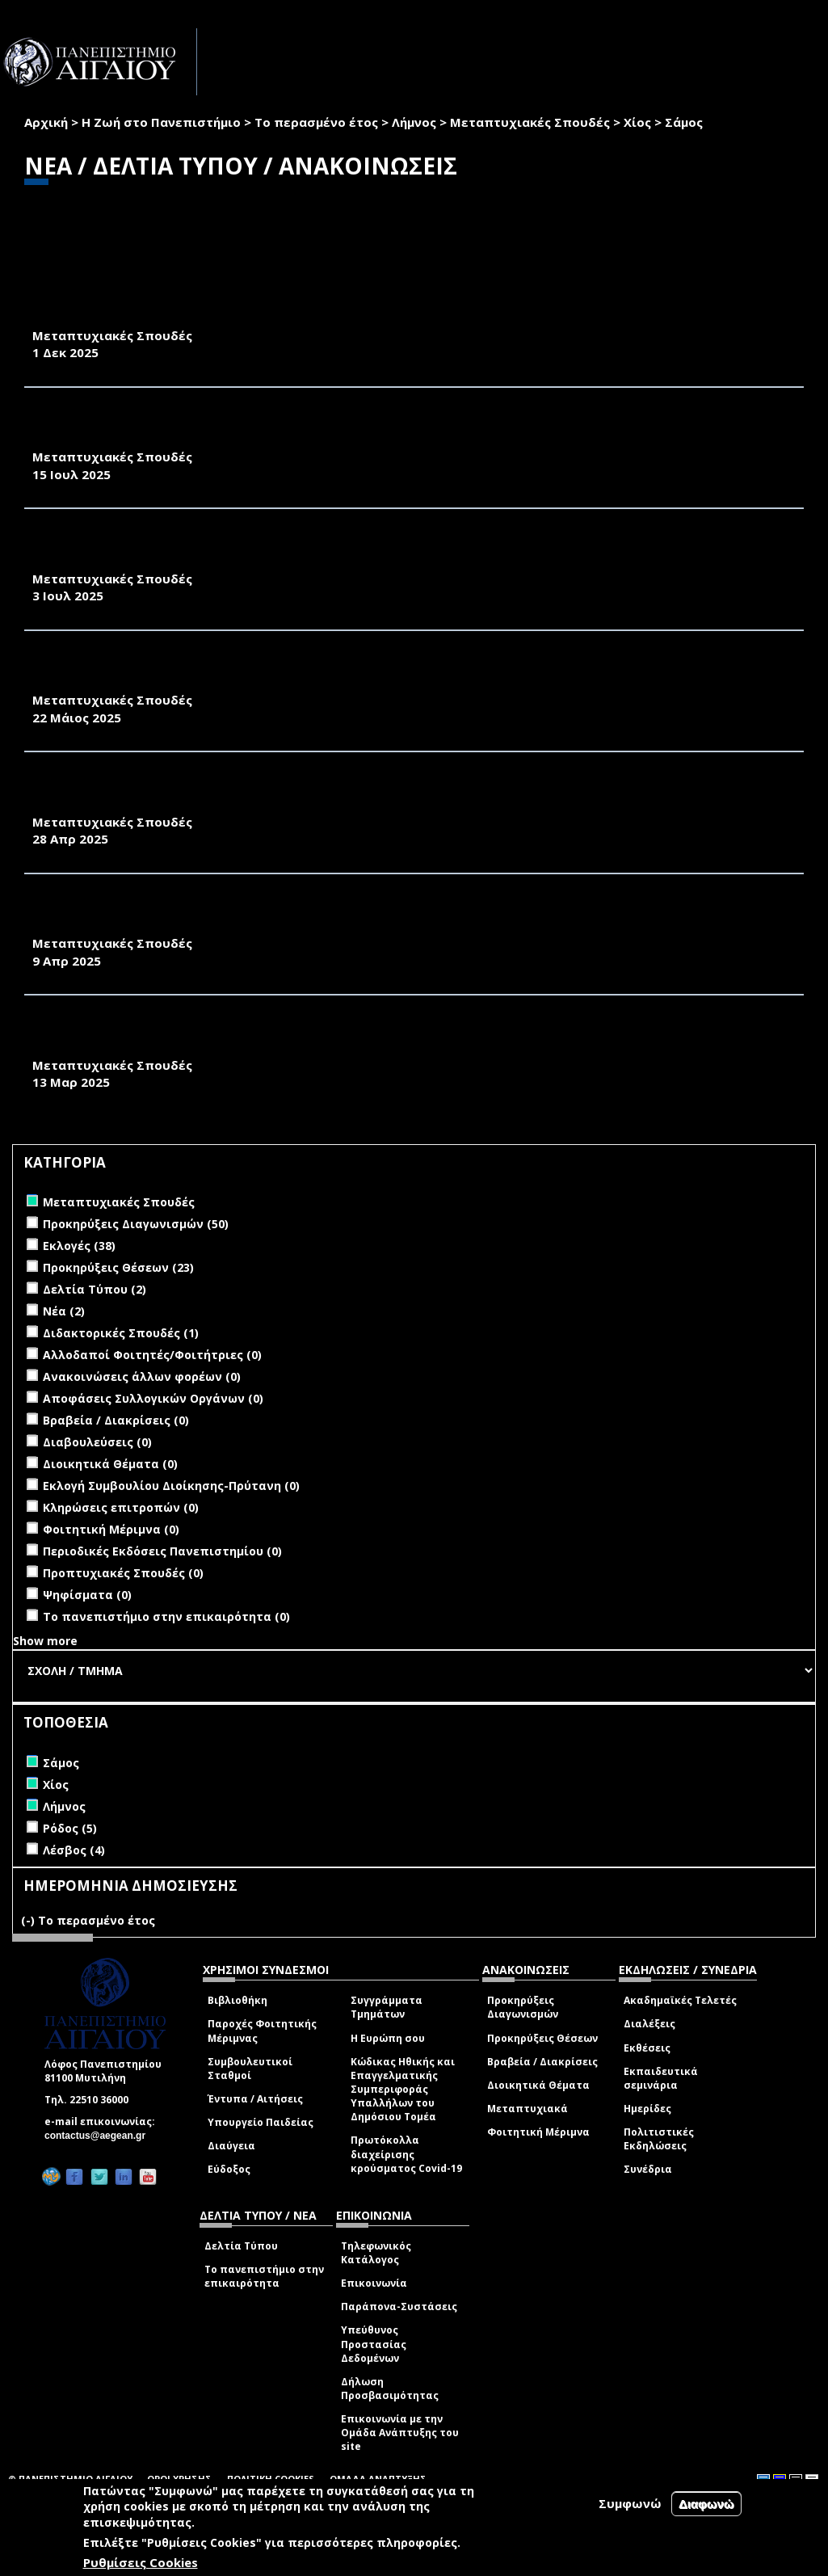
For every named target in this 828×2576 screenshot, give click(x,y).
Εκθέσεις (647, 2048)
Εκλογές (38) (79, 1245)
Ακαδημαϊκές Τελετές (680, 2000)
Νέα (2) (64, 1311)
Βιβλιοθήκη (237, 2000)
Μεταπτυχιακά (527, 2108)
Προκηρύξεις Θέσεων (542, 2038)
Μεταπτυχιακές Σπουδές (530, 122)
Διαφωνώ (706, 2504)
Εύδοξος (229, 2169)
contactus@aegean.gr (99, 2135)
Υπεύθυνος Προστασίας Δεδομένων (373, 2343)
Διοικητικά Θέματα (538, 2085)
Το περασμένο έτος (316, 122)
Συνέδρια (648, 2169)
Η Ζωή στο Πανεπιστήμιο (161, 122)
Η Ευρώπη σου (388, 2038)
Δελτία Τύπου (241, 2246)
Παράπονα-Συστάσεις (399, 2306)
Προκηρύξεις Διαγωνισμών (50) (136, 1223)
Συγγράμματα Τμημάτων (386, 2007)
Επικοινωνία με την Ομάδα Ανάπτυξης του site (400, 2432)
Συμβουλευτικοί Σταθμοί (250, 2068)
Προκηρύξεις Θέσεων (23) (118, 1267)
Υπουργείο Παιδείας (260, 2122)
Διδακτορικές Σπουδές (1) (121, 1333)
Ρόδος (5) (70, 1828)
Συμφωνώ (630, 2503)
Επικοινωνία (374, 2283)
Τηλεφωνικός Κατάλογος (376, 2253)
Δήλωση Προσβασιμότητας (390, 2388)
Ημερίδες (647, 2108)
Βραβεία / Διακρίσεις (542, 2062)
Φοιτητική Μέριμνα (538, 2132)
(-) (29, 1920)
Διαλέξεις (649, 2024)
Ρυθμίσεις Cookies (140, 2562)
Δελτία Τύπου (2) (94, 1289)
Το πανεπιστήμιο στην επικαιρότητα (264, 2276)
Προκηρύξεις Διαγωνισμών (522, 2007)
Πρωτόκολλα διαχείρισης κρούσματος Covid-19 (406, 2153)
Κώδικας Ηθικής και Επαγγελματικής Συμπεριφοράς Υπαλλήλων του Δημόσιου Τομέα (403, 2089)
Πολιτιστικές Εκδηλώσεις (659, 2139)
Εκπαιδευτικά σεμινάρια (661, 2078)
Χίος (637, 122)
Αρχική (46, 122)
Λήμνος (414, 122)
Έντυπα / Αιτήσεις (255, 2099)
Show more (45, 1640)
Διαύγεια (231, 2146)
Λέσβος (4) (74, 1850)
